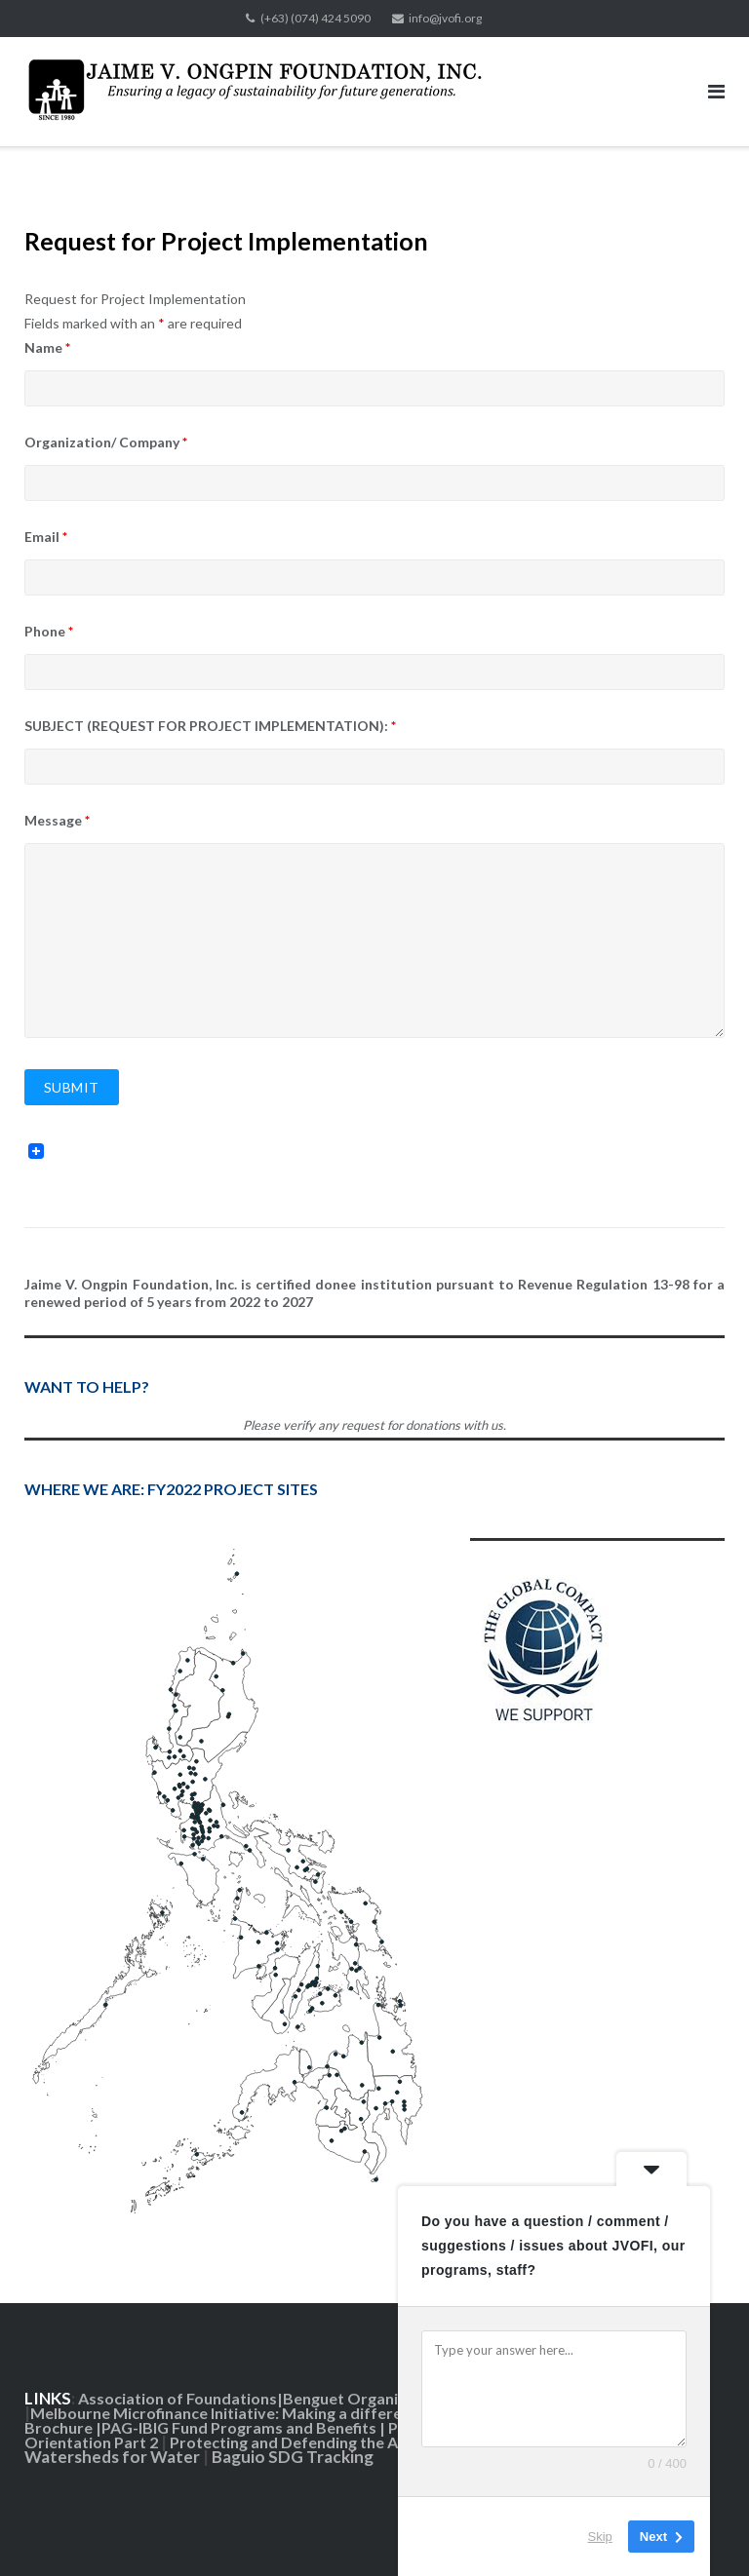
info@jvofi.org (445, 18)
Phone (48, 631)
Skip (600, 2536)
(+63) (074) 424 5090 (315, 18)
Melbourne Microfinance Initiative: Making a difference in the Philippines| (295, 2412)
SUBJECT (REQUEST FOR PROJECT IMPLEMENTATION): (210, 725)
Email (45, 536)
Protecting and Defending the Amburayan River (341, 2442)
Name (47, 347)
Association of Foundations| (180, 2398)
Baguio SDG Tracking (294, 2456)
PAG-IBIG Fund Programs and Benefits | (244, 2427)
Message (57, 820)
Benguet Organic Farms (368, 2398)
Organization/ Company (105, 442)
